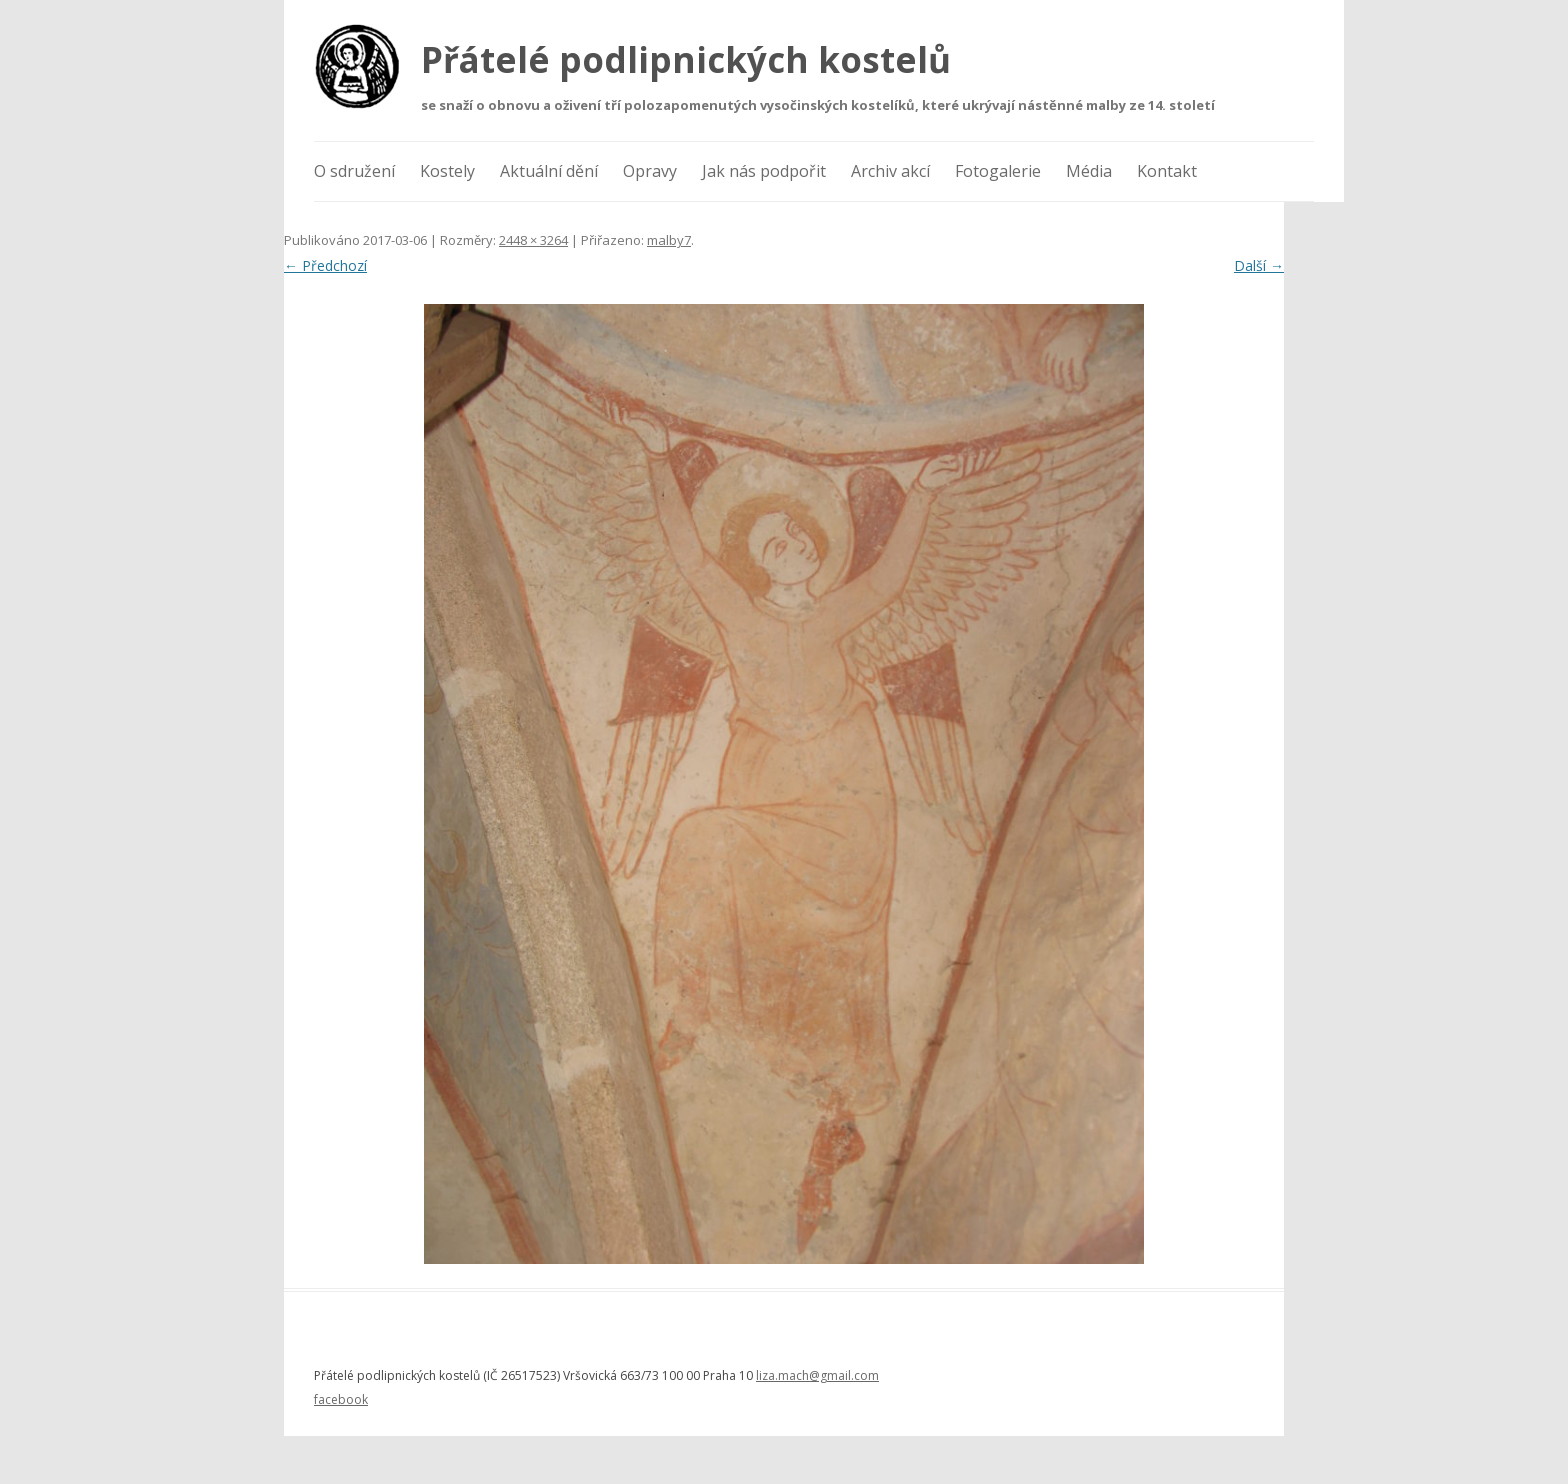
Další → (1259, 265)
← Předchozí (325, 265)
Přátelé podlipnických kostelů (686, 59)
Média (1089, 171)
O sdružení (354, 171)
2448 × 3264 (533, 240)
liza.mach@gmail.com (817, 1375)
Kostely (447, 171)
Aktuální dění (549, 171)
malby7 (669, 240)
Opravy (650, 171)
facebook (341, 1399)
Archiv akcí (890, 171)
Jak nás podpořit (764, 171)
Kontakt (1167, 171)
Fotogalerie (998, 171)
